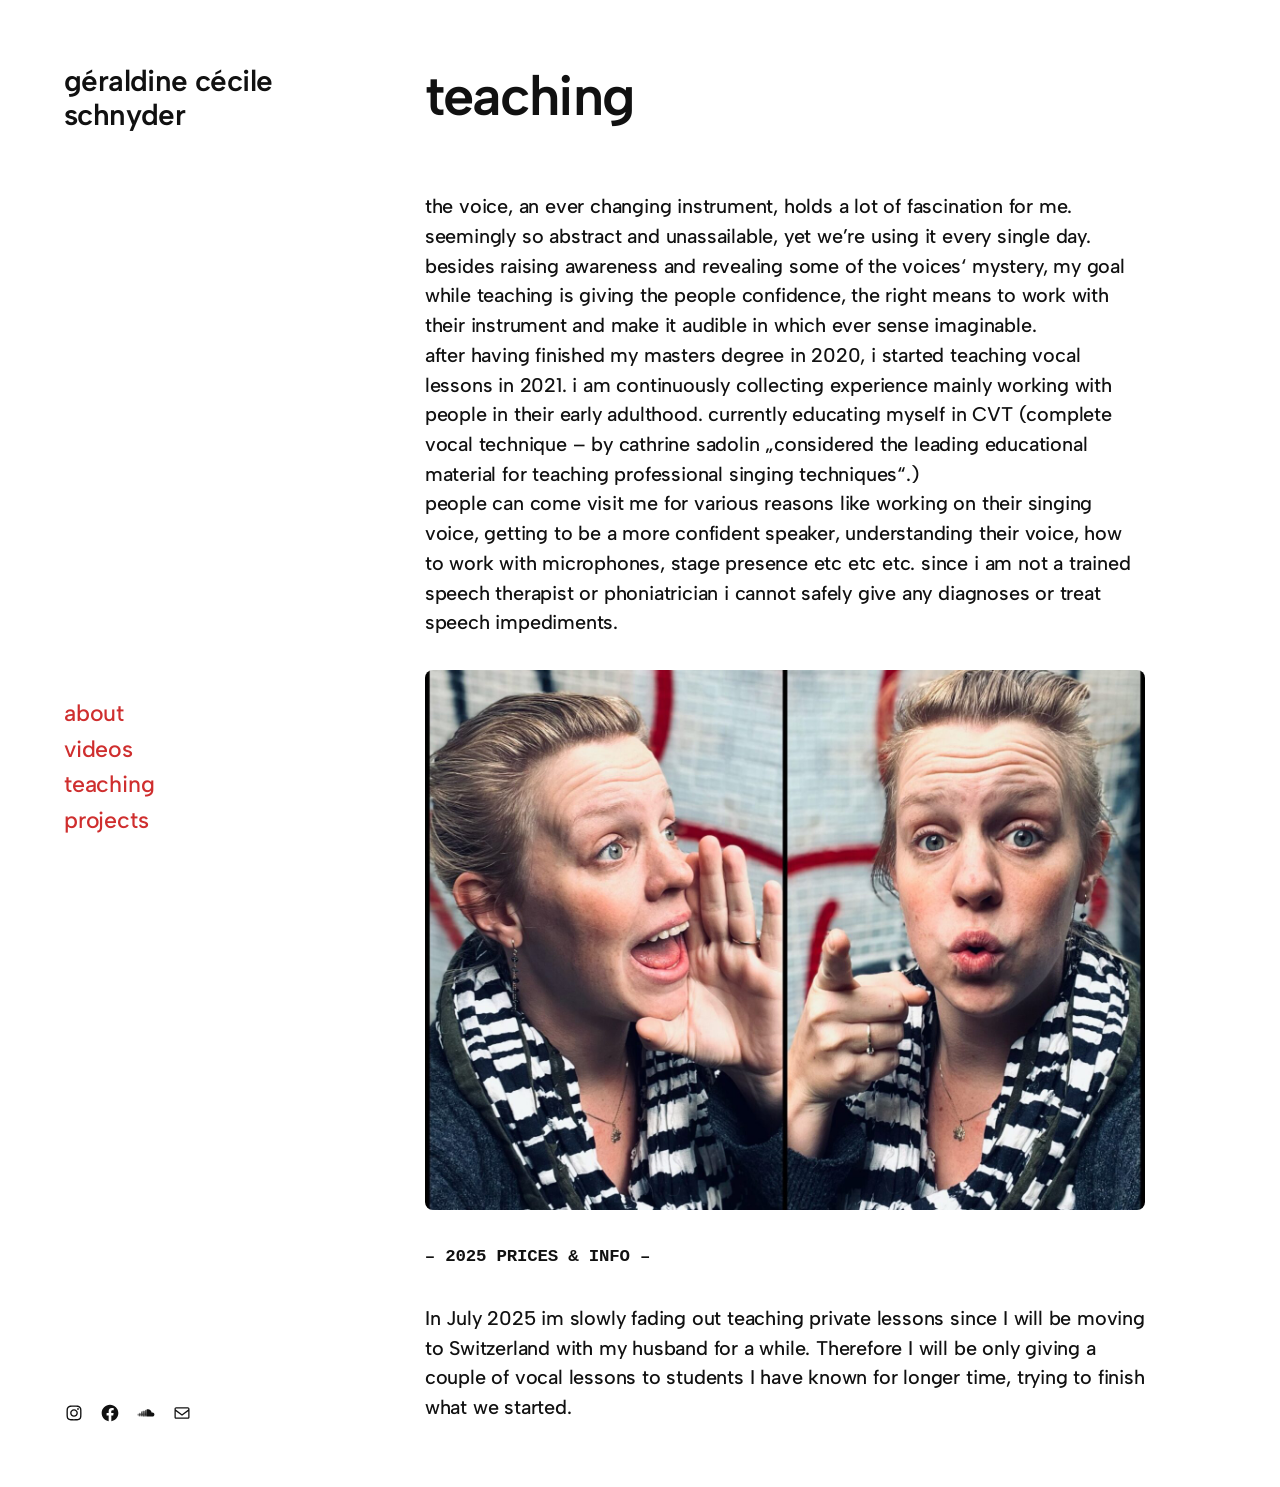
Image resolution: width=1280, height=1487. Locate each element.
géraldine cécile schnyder (168, 97)
